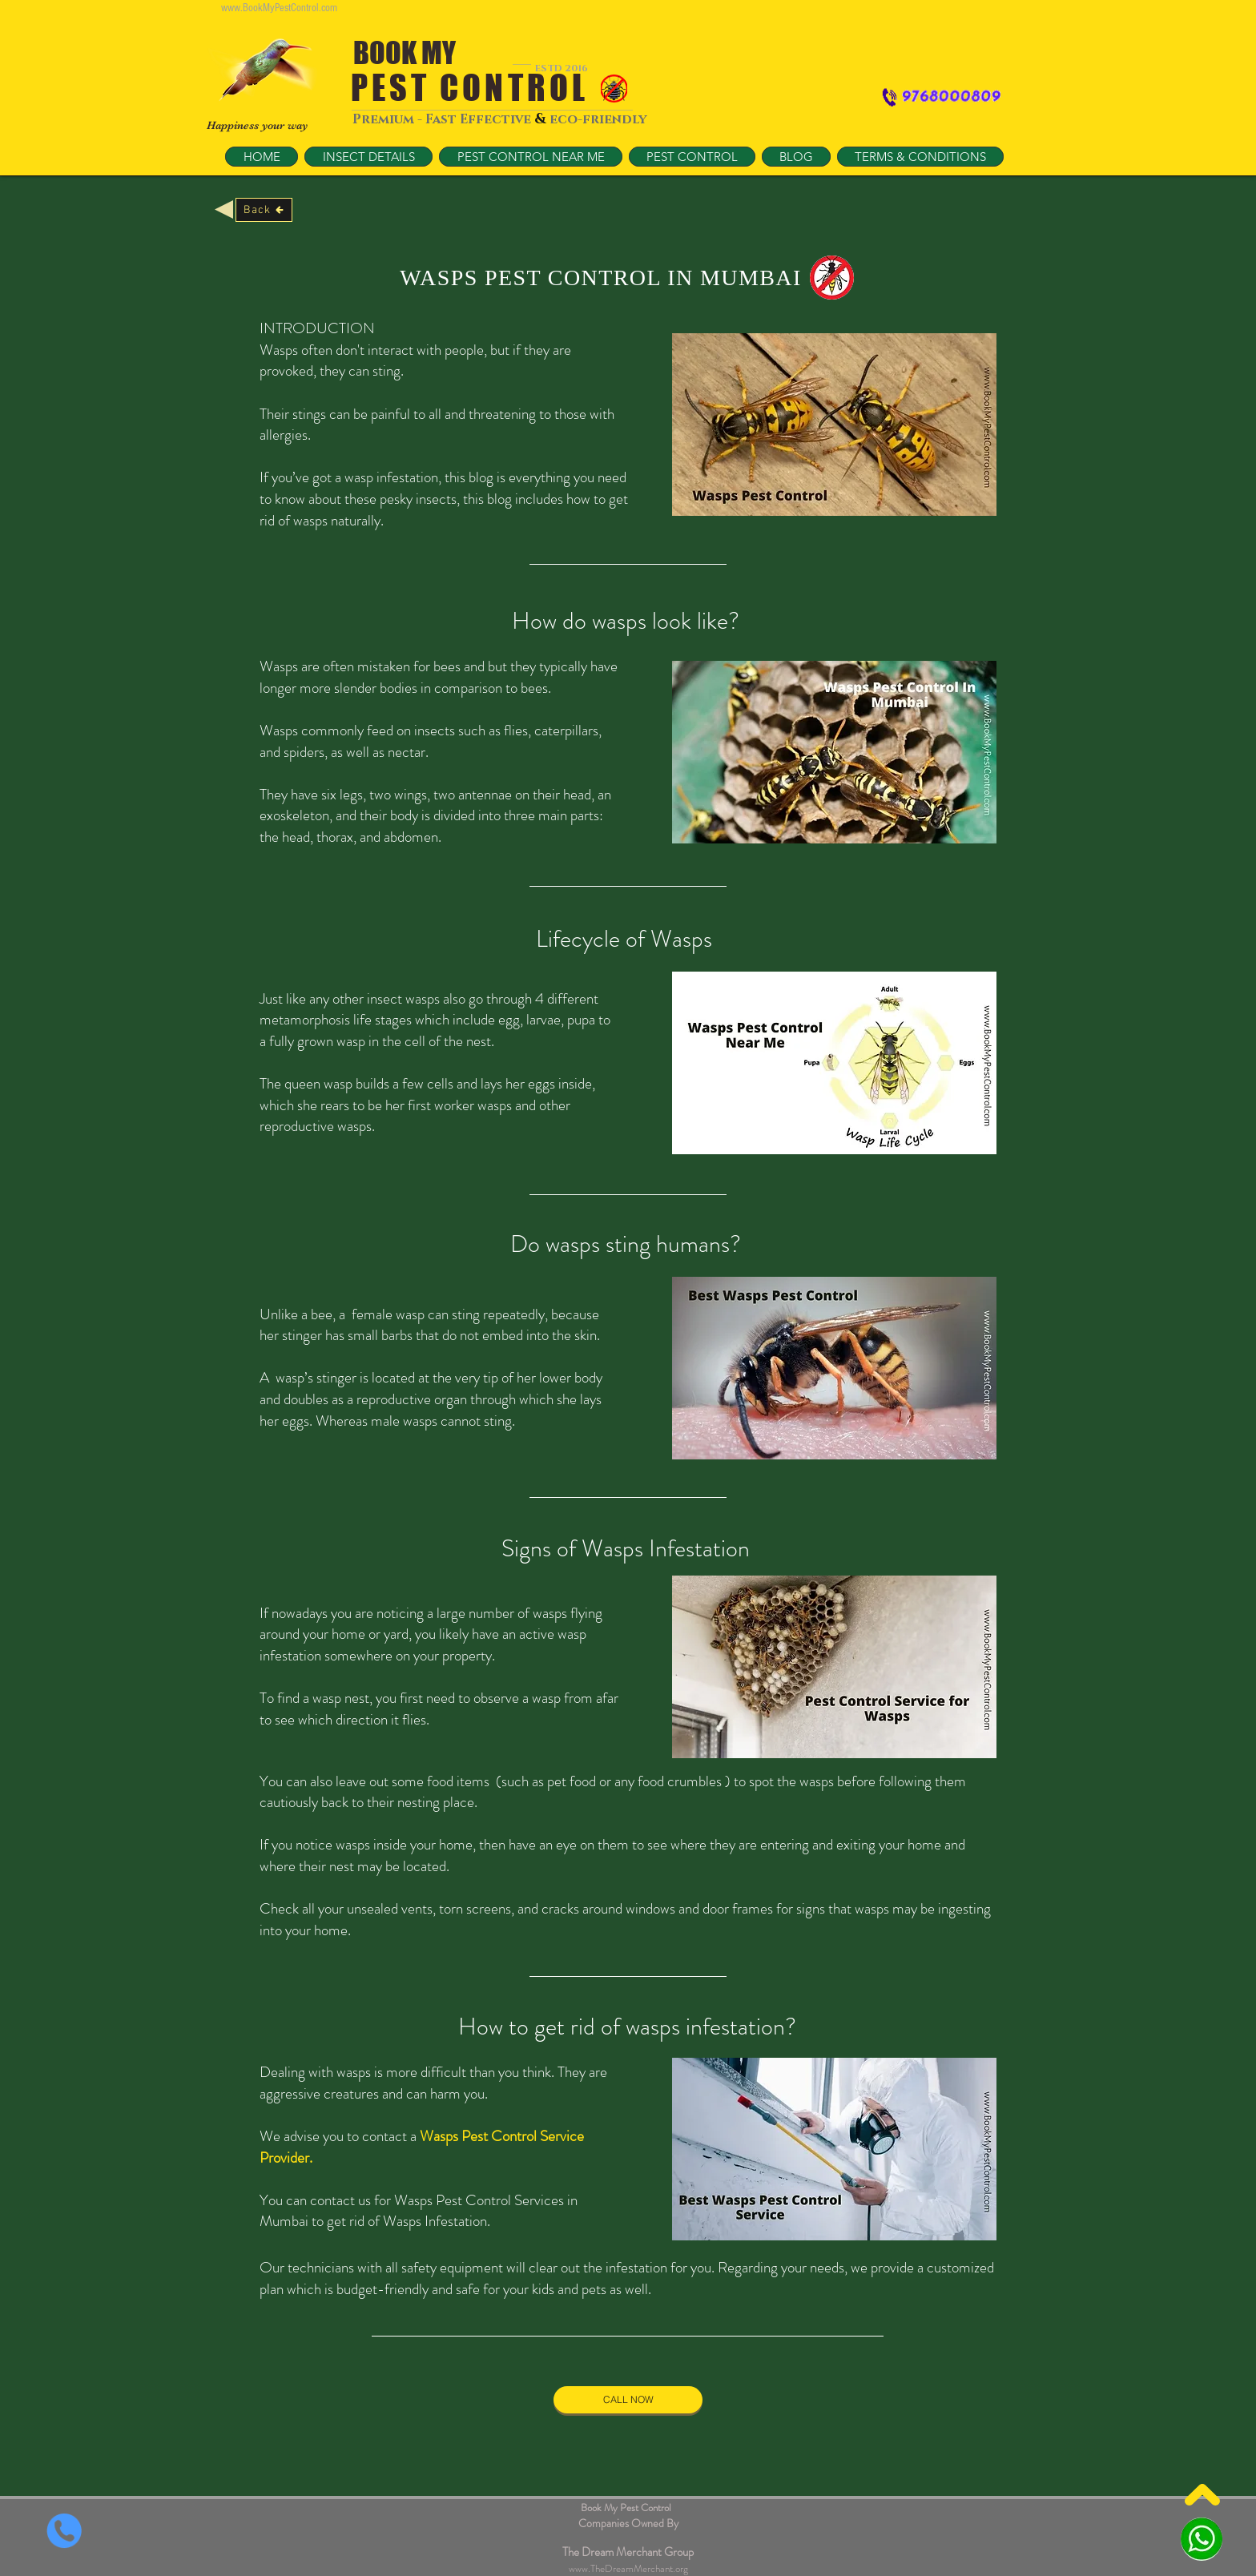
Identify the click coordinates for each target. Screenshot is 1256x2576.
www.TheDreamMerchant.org (628, 2568)
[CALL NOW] (628, 2399)
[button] (530, 157)
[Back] (263, 210)
